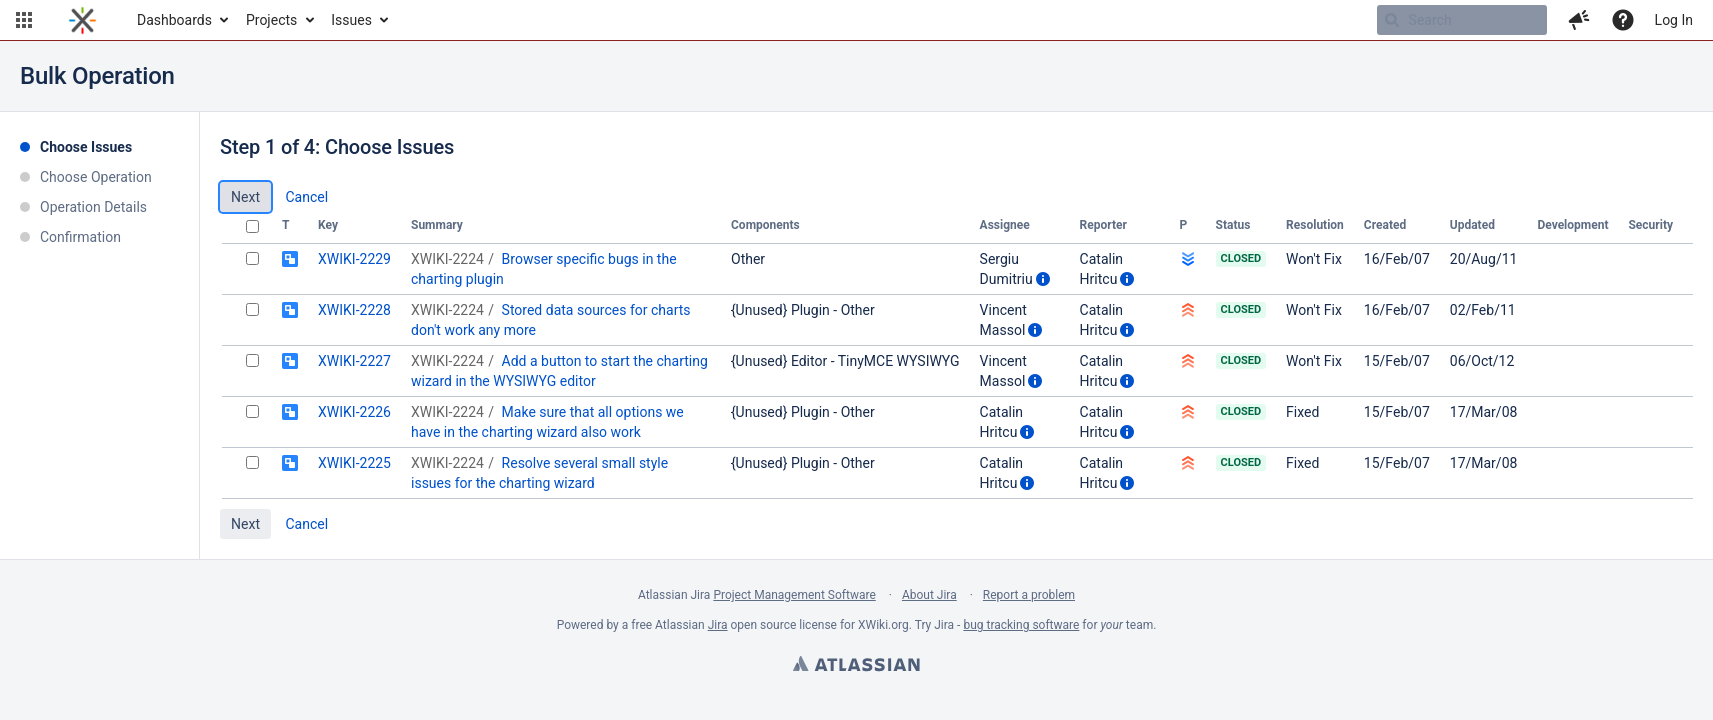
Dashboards (174, 20)
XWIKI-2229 (354, 259)
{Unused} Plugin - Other (803, 310)
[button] (24, 20)
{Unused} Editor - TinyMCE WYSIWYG (845, 361)
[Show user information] (1043, 279)
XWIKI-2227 (354, 361)
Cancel (306, 197)
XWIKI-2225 (354, 463)
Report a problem (1029, 595)
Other (748, 259)
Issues (351, 20)
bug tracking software (1021, 625)
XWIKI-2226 (354, 412)
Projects (271, 20)
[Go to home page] (82, 20)
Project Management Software (794, 595)
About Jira (929, 595)
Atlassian (856, 666)
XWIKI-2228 (354, 310)
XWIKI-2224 (447, 259)
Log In (1674, 20)
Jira (718, 625)
